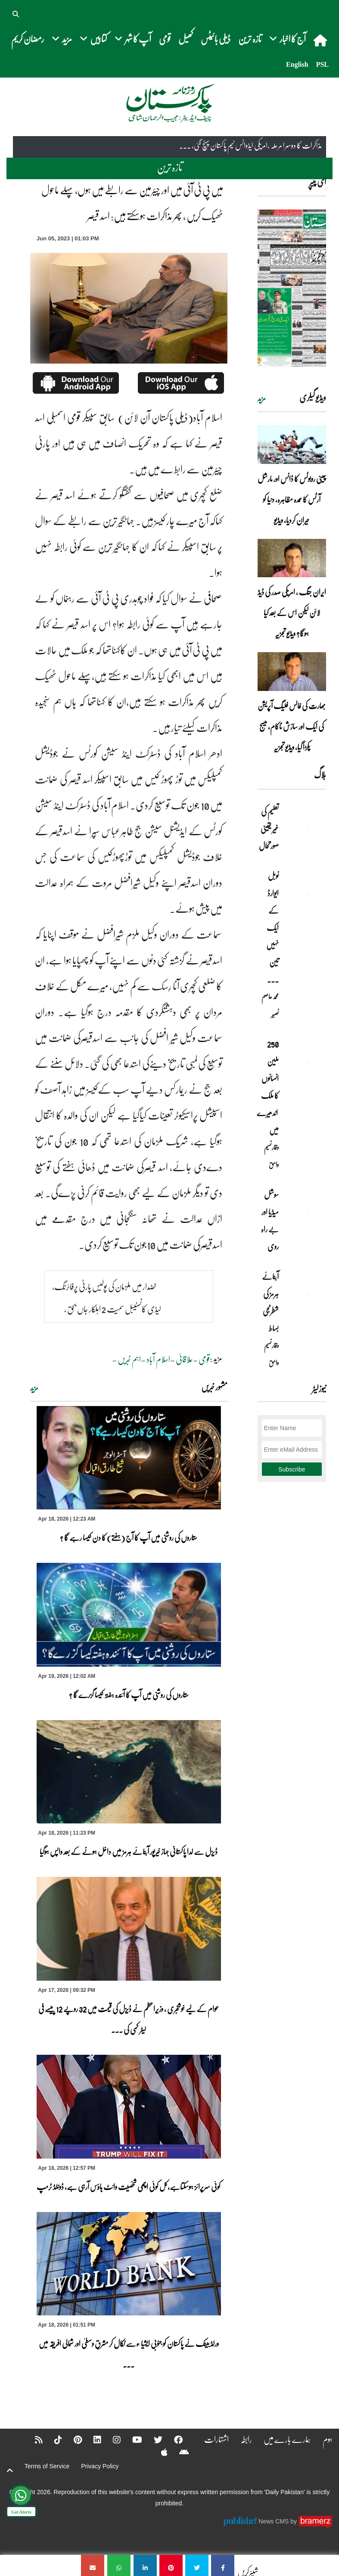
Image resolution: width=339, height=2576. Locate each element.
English (297, 64)
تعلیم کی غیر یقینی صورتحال (268, 828)
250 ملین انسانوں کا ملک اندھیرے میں (268, 1087)
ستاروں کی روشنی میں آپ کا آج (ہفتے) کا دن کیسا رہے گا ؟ (128, 1537)
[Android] (178, 2452)
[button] (16, 13)
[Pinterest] (72, 2439)
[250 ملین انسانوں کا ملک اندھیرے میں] (304, 1059)
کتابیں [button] (93, 39)
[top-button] (9, 2470)
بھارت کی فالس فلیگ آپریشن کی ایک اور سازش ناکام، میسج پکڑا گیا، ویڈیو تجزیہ (292, 726)
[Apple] (159, 2452)
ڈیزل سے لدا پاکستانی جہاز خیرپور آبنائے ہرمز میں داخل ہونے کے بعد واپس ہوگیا (129, 1851)
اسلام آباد (158, 1359)
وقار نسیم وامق (271, 1155)
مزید (34, 1388)
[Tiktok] (52, 2439)
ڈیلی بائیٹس (215, 39)
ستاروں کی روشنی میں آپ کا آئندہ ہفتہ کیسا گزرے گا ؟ (129, 1694)
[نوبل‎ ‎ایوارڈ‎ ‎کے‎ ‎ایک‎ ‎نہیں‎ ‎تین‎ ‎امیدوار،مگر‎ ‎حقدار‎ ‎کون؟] (304, 891)
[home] (321, 40)
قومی (165, 39)
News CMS (274, 2521)
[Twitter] (152, 2439)
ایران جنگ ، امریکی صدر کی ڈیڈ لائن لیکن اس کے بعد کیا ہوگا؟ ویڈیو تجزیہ (292, 612)
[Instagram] (111, 2439)
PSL (322, 64)
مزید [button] (62, 39)
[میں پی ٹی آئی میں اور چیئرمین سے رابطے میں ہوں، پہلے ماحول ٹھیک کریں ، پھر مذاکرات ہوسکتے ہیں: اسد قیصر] (222, 2565)
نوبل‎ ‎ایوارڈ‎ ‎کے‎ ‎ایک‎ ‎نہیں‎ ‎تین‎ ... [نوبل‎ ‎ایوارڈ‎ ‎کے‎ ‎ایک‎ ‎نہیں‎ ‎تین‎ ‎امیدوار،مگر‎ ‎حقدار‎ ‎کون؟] (272, 927)
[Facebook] (173, 2439)
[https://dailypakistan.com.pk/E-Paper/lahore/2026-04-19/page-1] (292, 288)
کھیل (185, 39)
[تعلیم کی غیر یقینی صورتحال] (304, 826)
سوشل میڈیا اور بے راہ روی (270, 1220)
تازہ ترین (249, 39)
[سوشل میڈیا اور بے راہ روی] (304, 1209)
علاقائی (184, 1359)
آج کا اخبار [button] (287, 39)
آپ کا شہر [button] (133, 39)
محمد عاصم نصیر (270, 1005)
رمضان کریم (27, 39)
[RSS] (33, 2439)
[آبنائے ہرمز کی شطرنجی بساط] (304, 1291)
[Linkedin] (91, 2439)
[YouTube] (131, 2439)
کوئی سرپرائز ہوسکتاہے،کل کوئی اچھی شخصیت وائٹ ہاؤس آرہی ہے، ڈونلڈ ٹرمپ (129, 2186)
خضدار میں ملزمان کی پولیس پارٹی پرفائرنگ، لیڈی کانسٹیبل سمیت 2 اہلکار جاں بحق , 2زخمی (106, 1308)
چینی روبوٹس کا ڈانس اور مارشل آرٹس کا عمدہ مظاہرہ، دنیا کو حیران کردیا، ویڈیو (292, 499)
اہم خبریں (129, 1359)
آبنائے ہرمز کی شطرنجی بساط (270, 1302)
